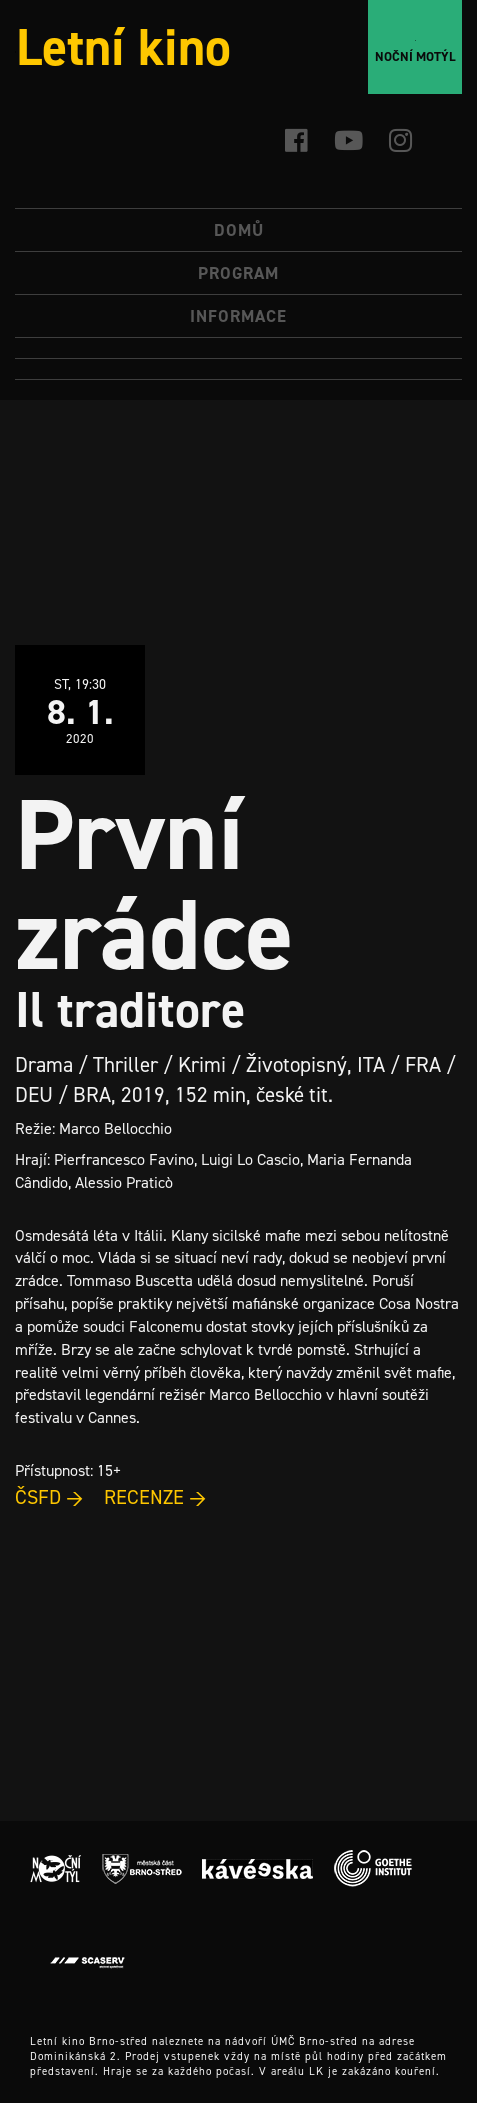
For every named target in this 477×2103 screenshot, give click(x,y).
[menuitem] (238, 348)
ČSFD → (49, 1497)
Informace (238, 316)
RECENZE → (155, 1497)
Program (238, 273)
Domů (239, 230)
